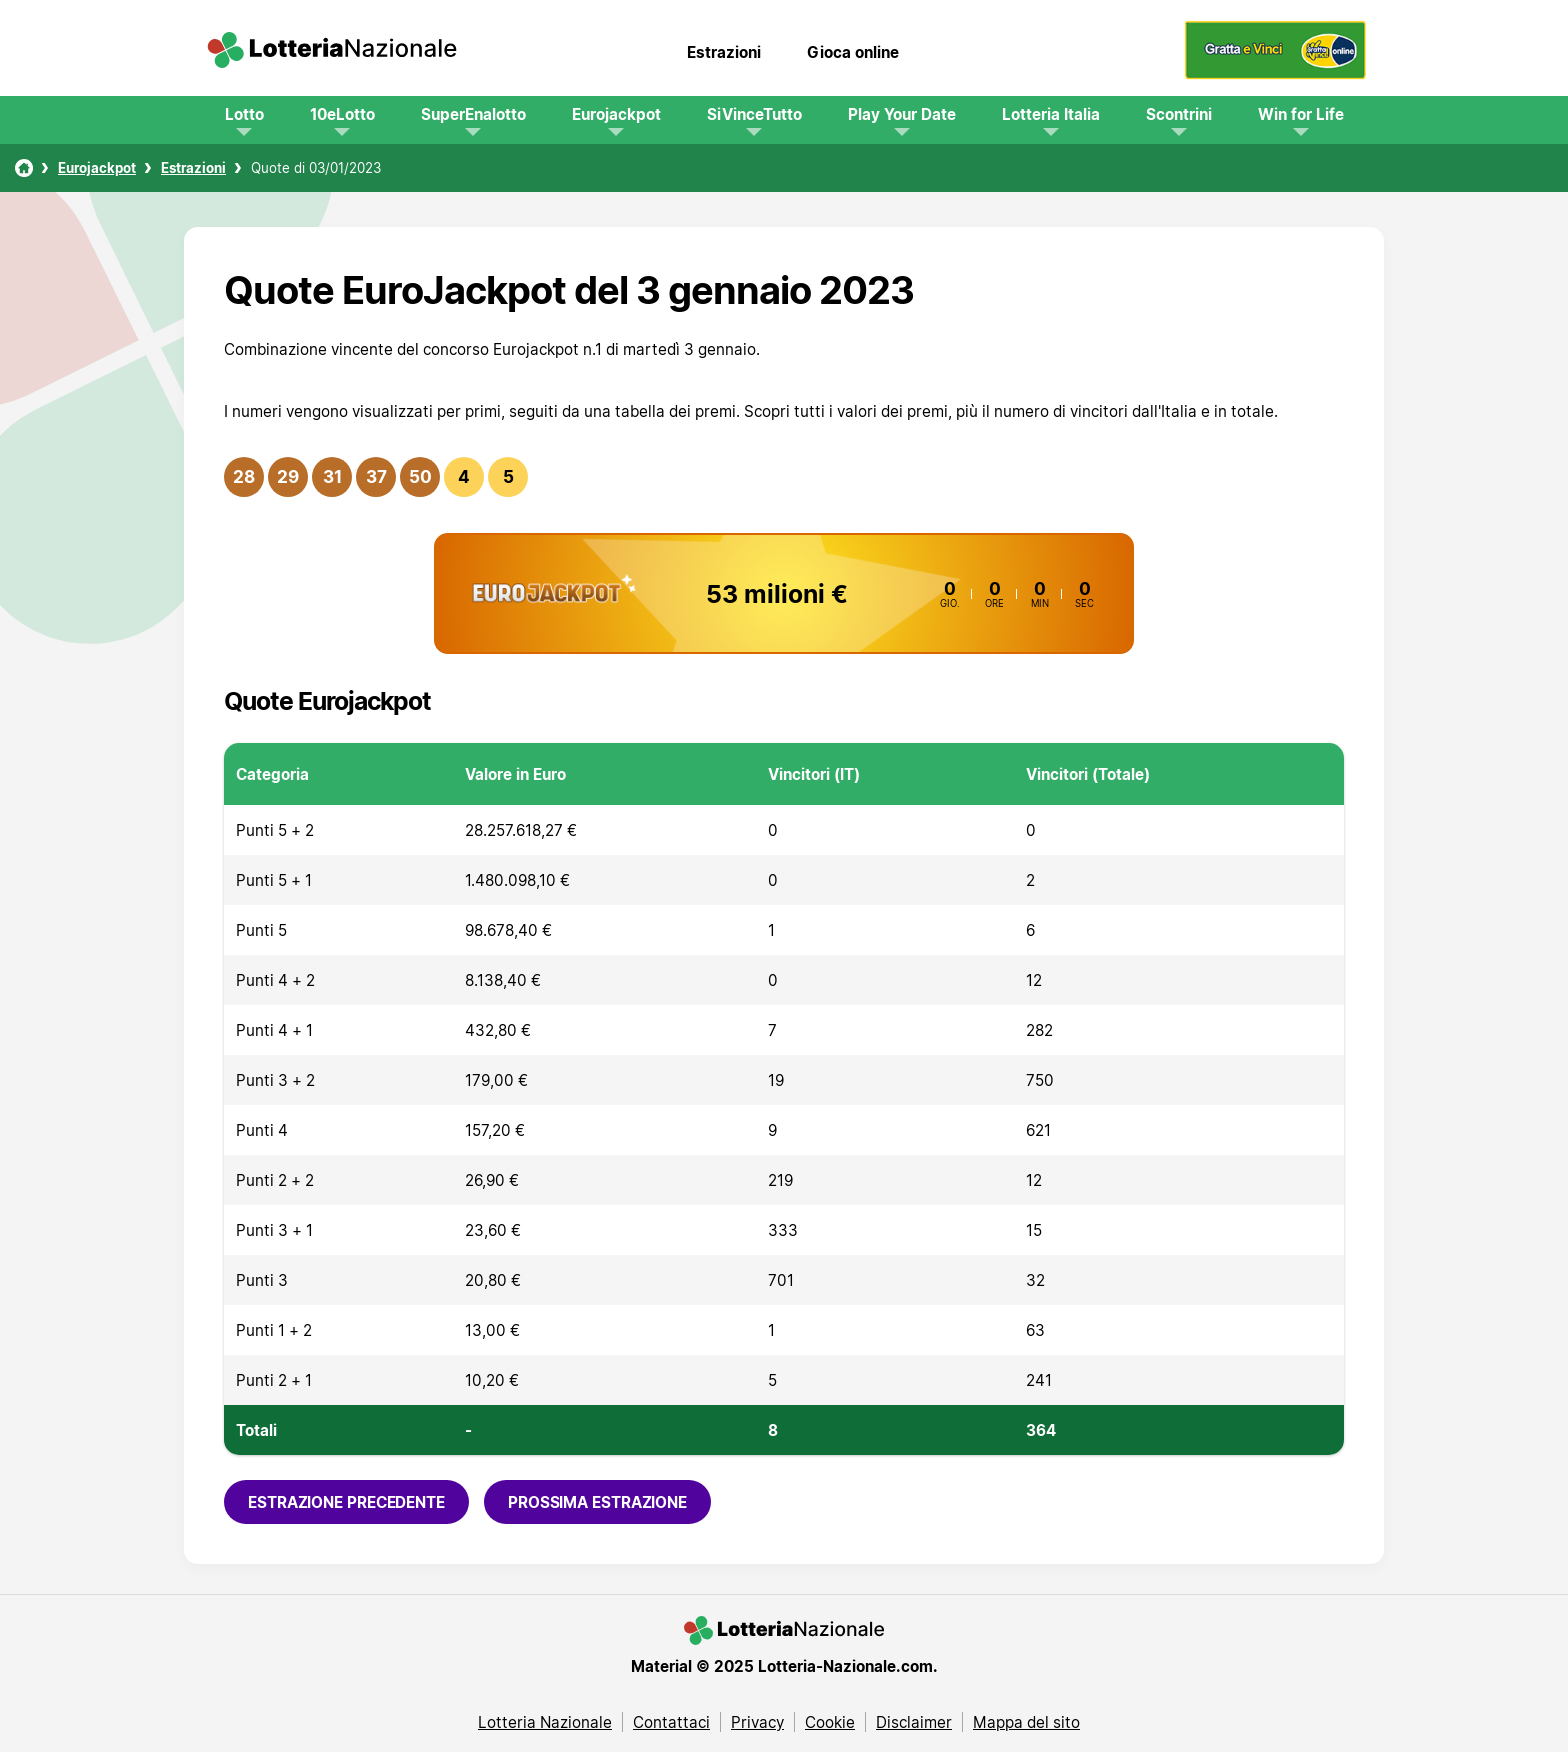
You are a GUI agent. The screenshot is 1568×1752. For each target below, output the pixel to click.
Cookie (830, 1722)
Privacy (757, 1722)
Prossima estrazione (597, 1502)
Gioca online (853, 52)
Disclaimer (914, 1722)
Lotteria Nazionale (545, 1722)
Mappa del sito (1026, 1722)
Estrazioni (724, 52)
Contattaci (671, 1722)
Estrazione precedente (346, 1502)
